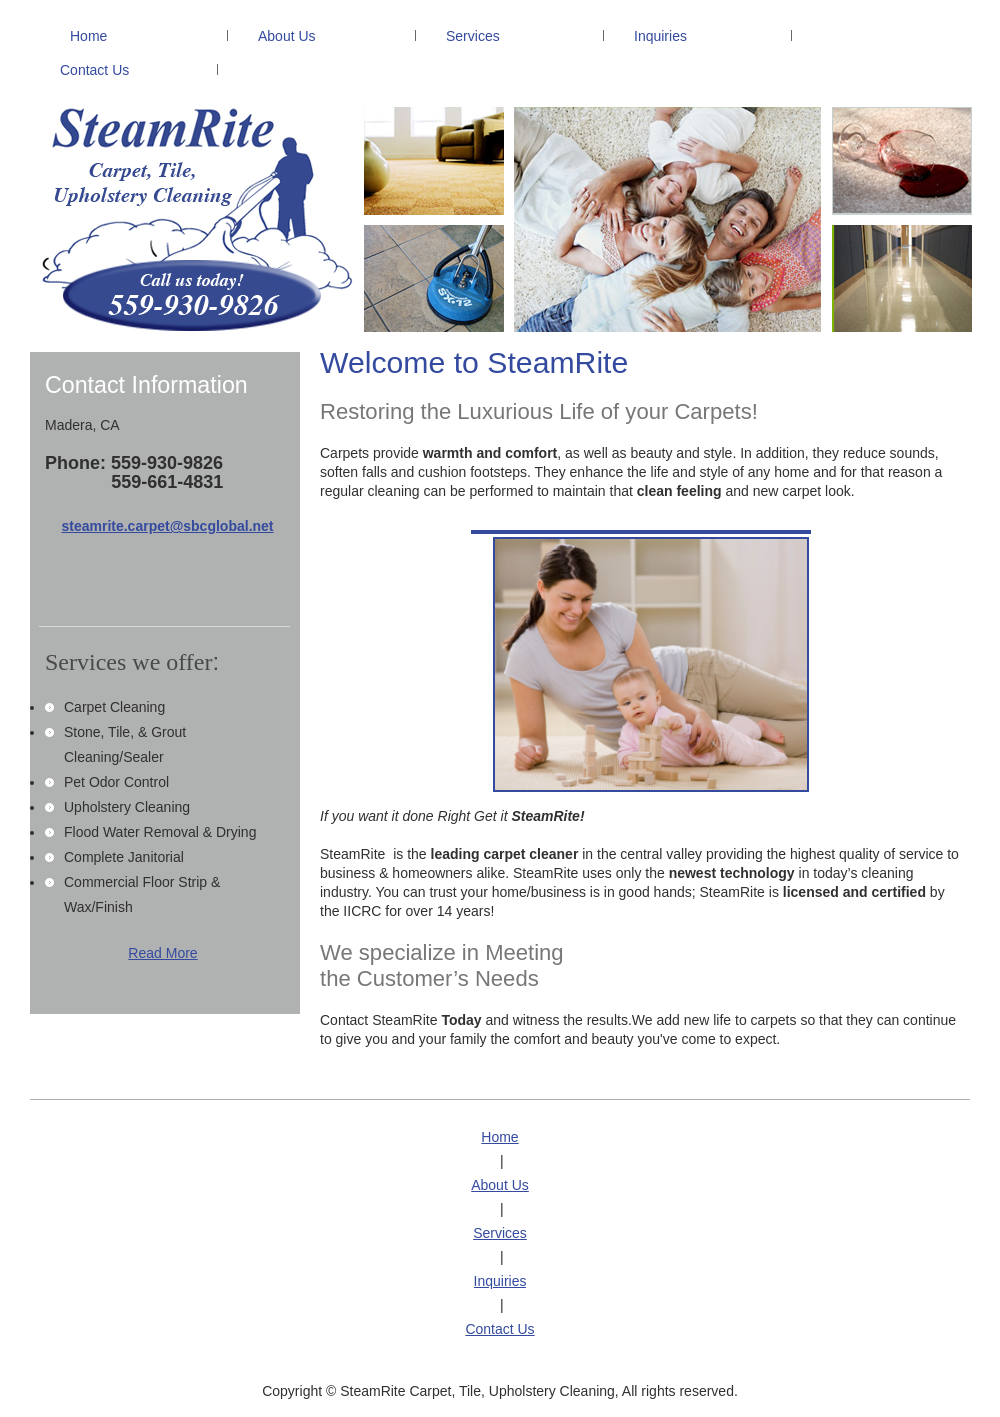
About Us (500, 1185)
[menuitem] (129, 36)
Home (499, 1137)
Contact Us (499, 1329)
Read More (162, 953)
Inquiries (500, 1281)
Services (500, 1233)
